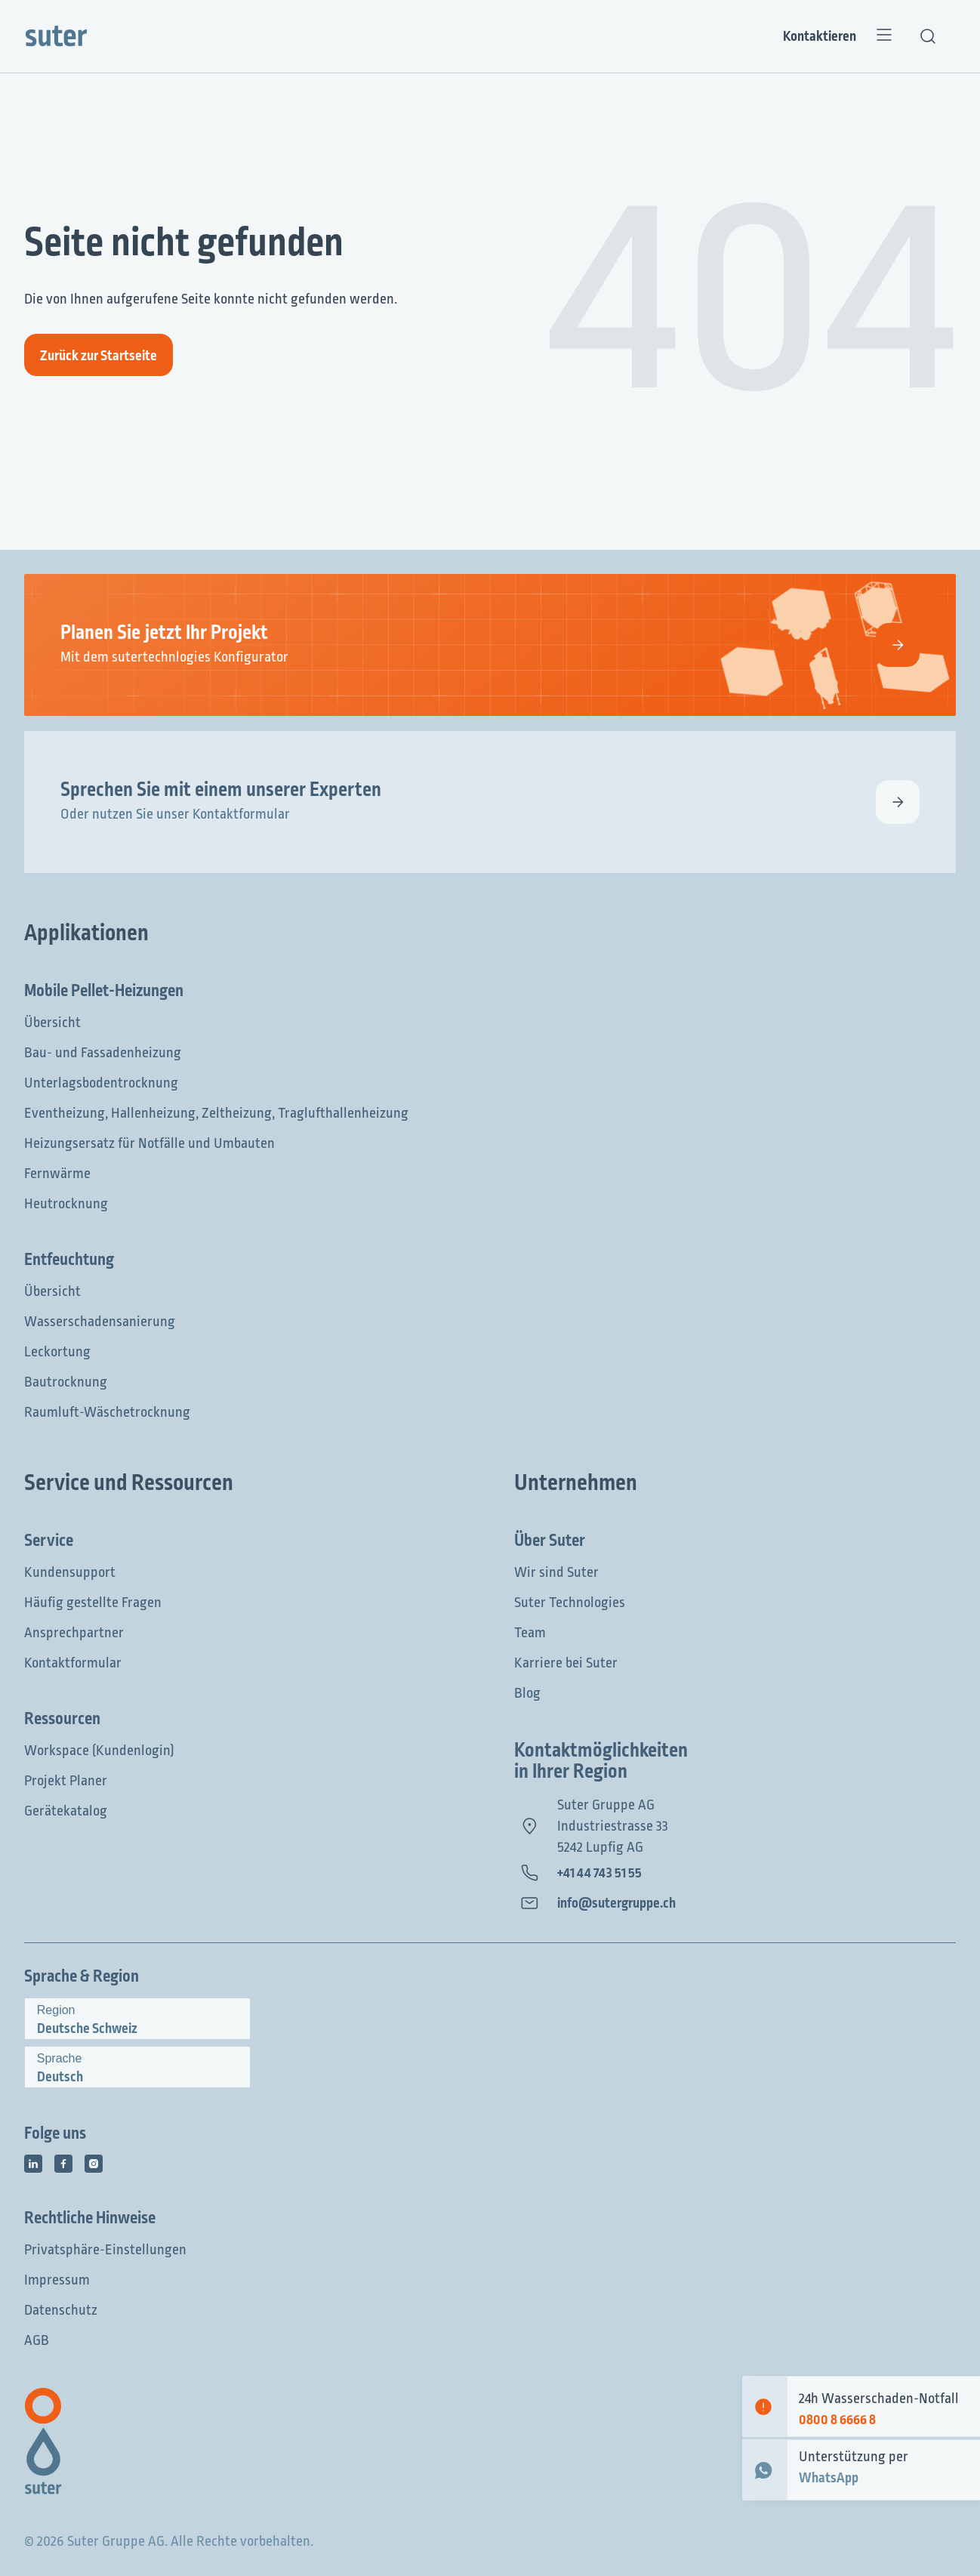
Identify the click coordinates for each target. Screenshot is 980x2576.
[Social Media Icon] (33, 2164)
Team (530, 1633)
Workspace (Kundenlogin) (99, 1750)
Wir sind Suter (556, 1572)
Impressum (57, 2280)
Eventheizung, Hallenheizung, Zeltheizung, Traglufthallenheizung (216, 1113)
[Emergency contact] (764, 2406)
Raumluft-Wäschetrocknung (107, 1412)
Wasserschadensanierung (99, 1321)
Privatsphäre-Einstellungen (105, 2250)
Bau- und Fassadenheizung (102, 1053)
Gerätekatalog (65, 1811)
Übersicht (52, 1022)
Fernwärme (57, 1173)
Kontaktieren (819, 36)
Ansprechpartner (74, 1633)
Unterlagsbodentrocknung (101, 1083)
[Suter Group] (56, 36)
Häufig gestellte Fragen (93, 1602)
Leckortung (57, 1352)
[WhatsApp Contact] (764, 2469)
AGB (36, 2340)
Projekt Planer (65, 1781)
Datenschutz (60, 2310)
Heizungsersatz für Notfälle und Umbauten (149, 1143)
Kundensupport (70, 1572)
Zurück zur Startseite (98, 356)
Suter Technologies (569, 1602)
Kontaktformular (73, 1663)
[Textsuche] (928, 36)
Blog (527, 1693)
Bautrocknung (65, 1382)
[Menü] (884, 36)
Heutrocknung (66, 1204)
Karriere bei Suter (566, 1663)
